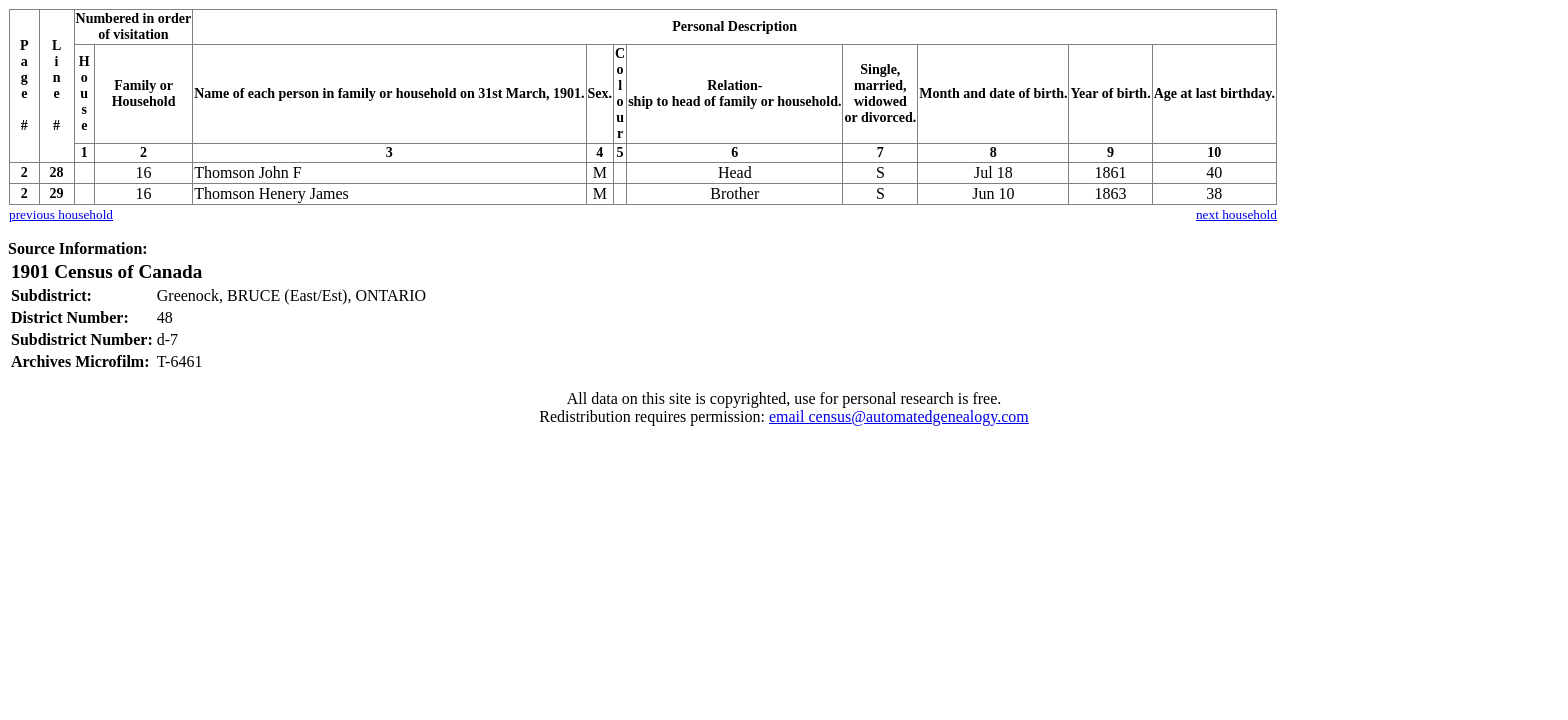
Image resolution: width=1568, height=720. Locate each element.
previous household (61, 214)
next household (1236, 214)
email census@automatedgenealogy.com (899, 416)
